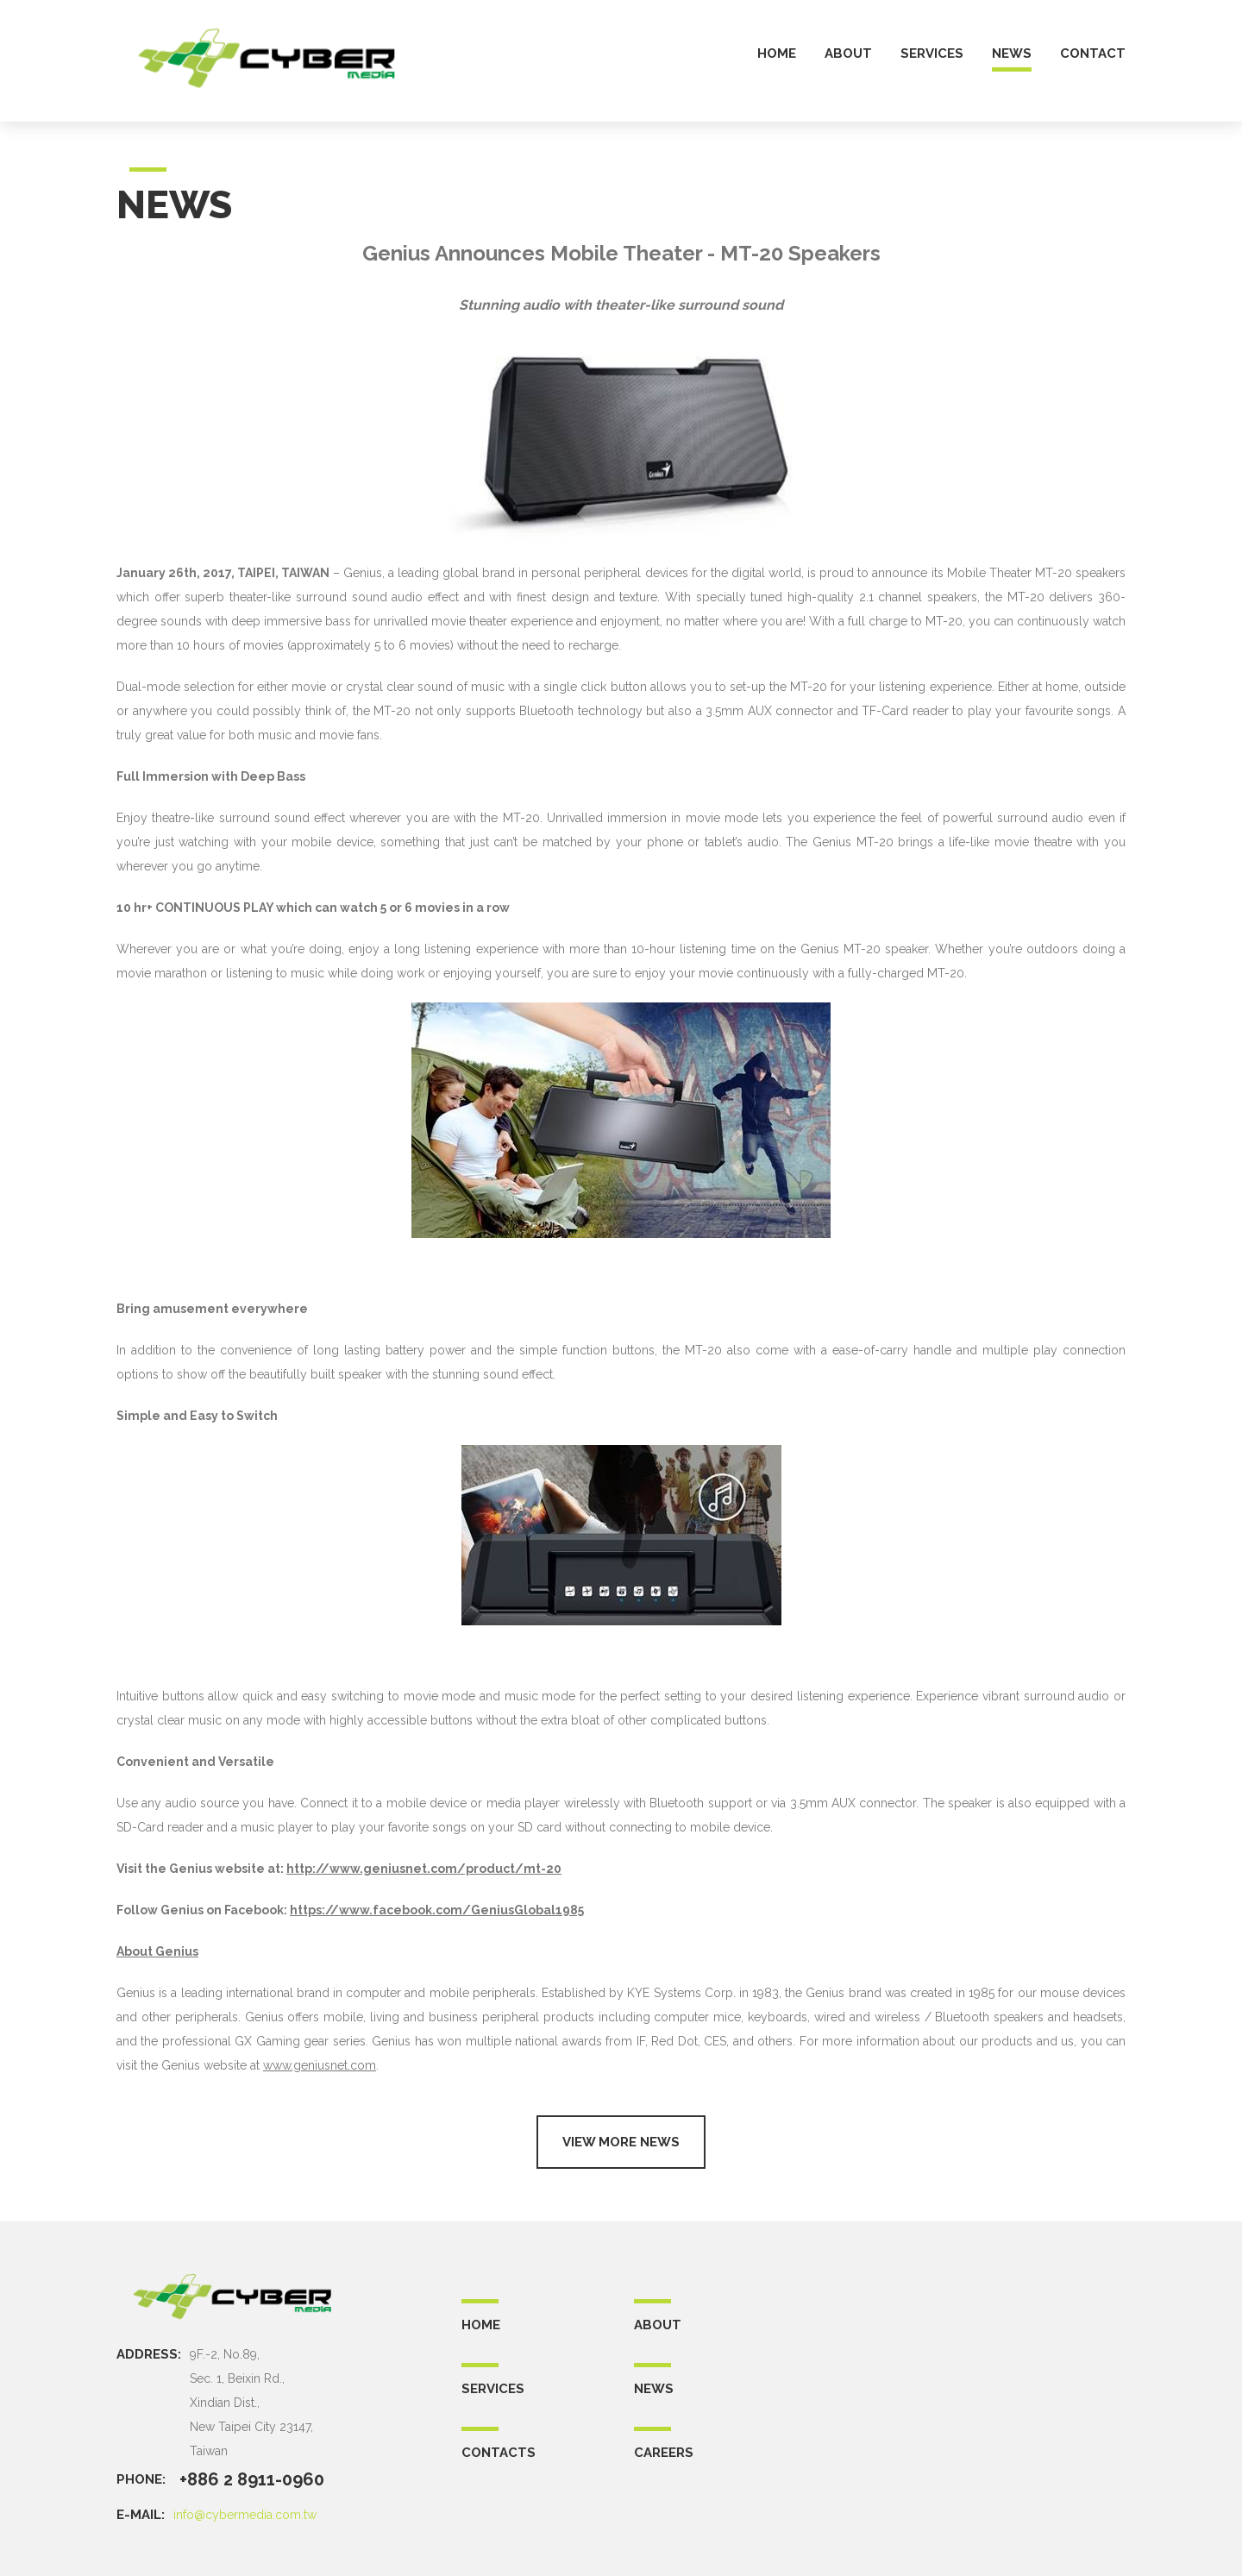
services (931, 53)
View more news (621, 2142)
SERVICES (492, 2389)
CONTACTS (498, 2452)
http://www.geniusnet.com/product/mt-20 (423, 1868)
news (1012, 53)
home (776, 53)
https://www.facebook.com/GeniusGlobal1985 (437, 1910)
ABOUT (657, 2325)
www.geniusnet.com (319, 2065)
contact (1093, 53)
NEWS (654, 2389)
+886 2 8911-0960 (251, 2479)
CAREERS (663, 2452)
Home (480, 2325)
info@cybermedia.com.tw (245, 2515)
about (848, 53)
